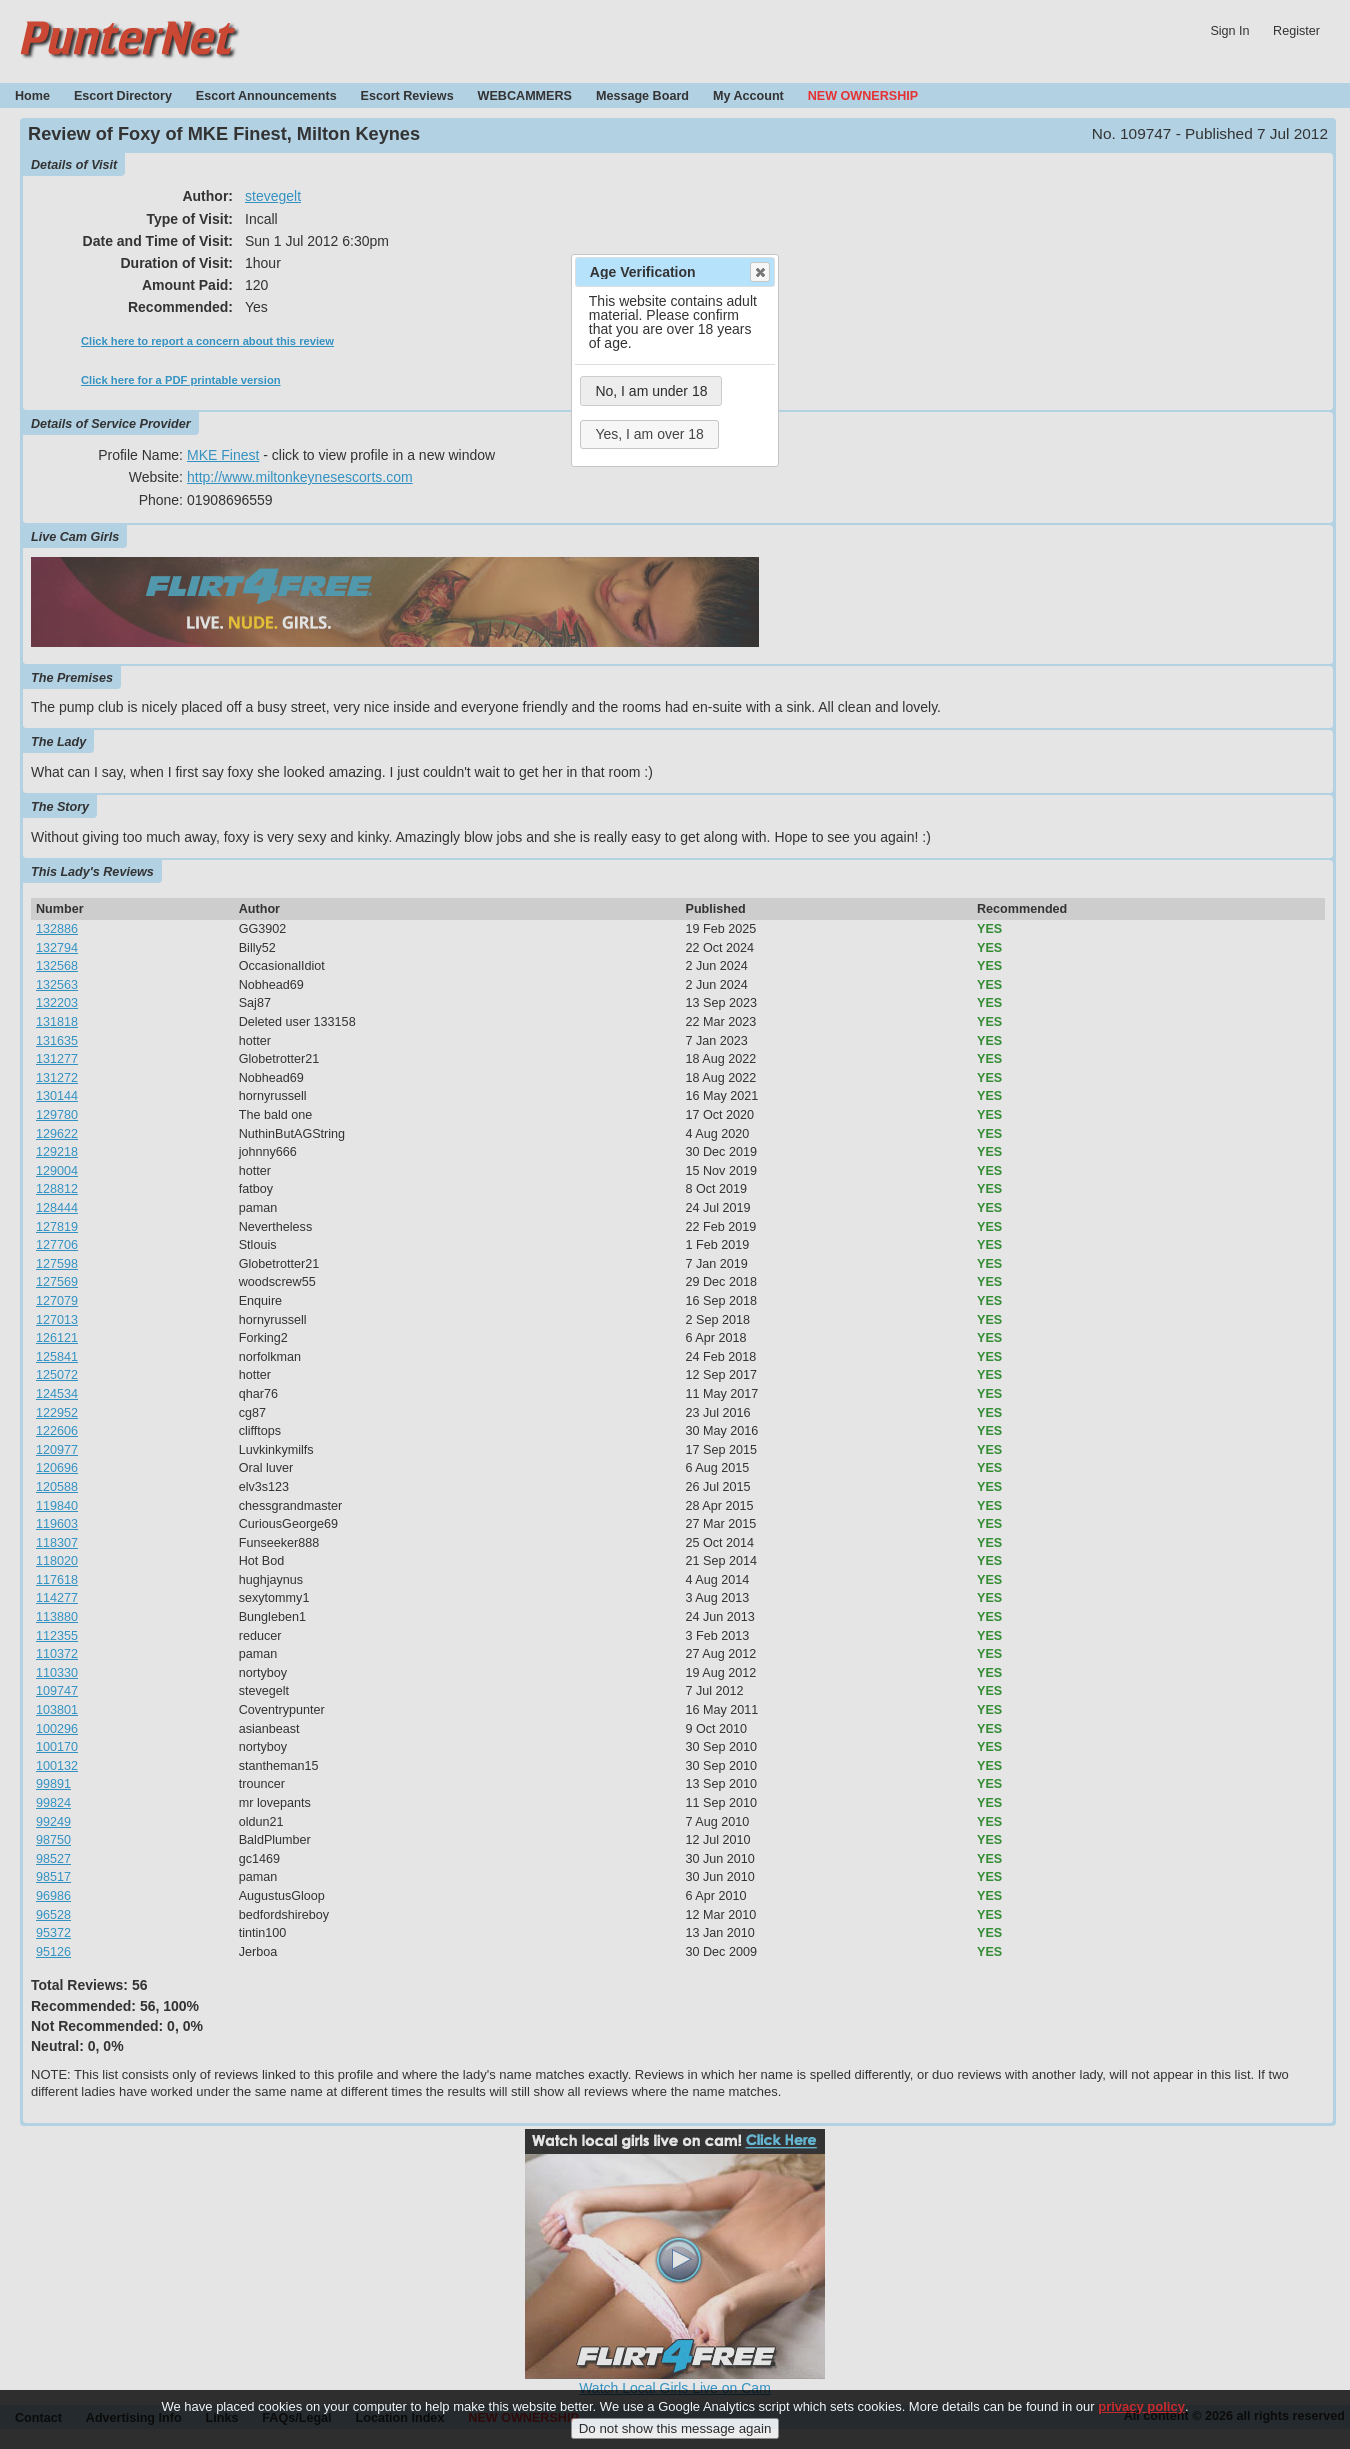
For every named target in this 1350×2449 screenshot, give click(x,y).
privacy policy (1141, 2421)
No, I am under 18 (651, 391)
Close (759, 272)
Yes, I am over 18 (649, 434)
